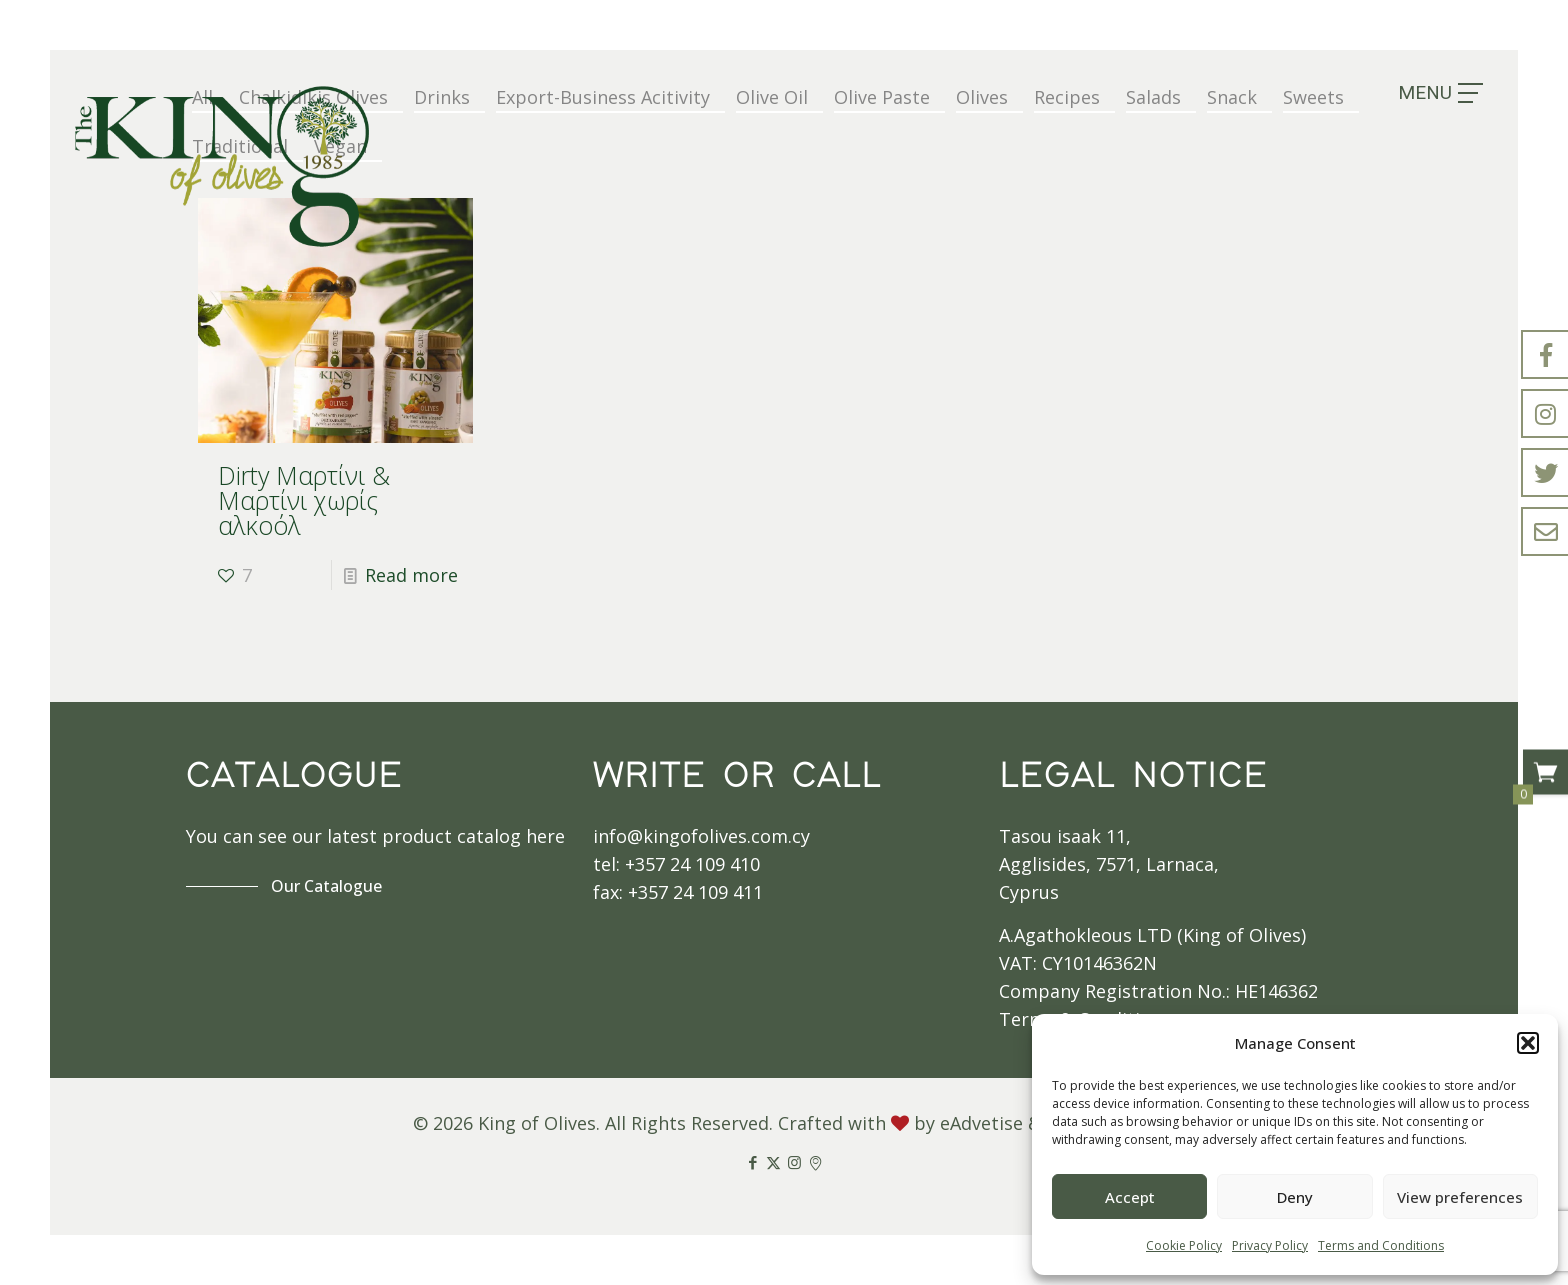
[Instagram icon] (794, 1162)
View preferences (1460, 1197)
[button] (1528, 1043)
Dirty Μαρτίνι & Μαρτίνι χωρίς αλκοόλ (304, 500)
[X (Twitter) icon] (773, 1162)
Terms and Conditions (1381, 1245)
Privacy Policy (1270, 1245)
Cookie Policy (1184, 1245)
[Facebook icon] (752, 1162)
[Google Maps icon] (815, 1162)
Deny (1295, 1197)
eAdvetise (981, 1123)
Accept (1130, 1197)
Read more (411, 575)
